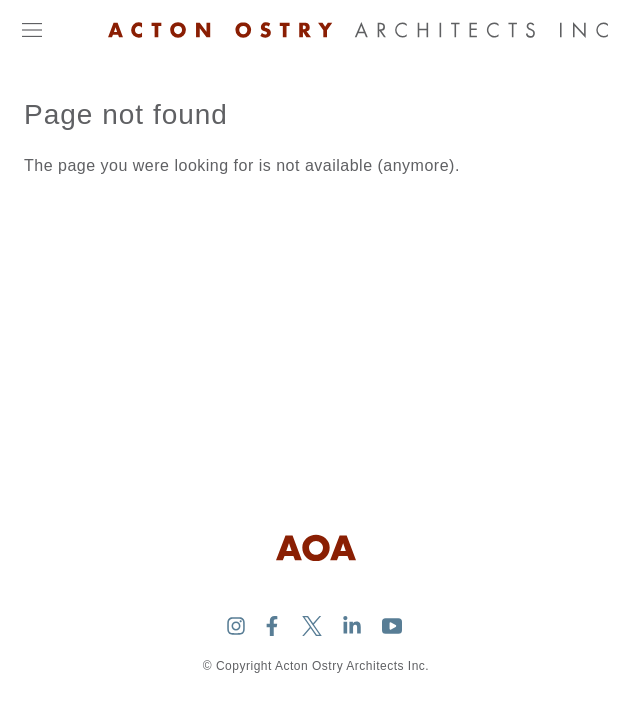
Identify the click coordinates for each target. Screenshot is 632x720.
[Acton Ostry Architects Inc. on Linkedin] (352, 626)
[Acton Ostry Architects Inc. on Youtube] (392, 626)
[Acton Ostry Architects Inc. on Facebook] (272, 626)
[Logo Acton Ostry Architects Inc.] (358, 30)
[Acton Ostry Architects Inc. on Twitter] (312, 626)
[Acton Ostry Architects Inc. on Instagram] (236, 626)
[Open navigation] (32, 30)
